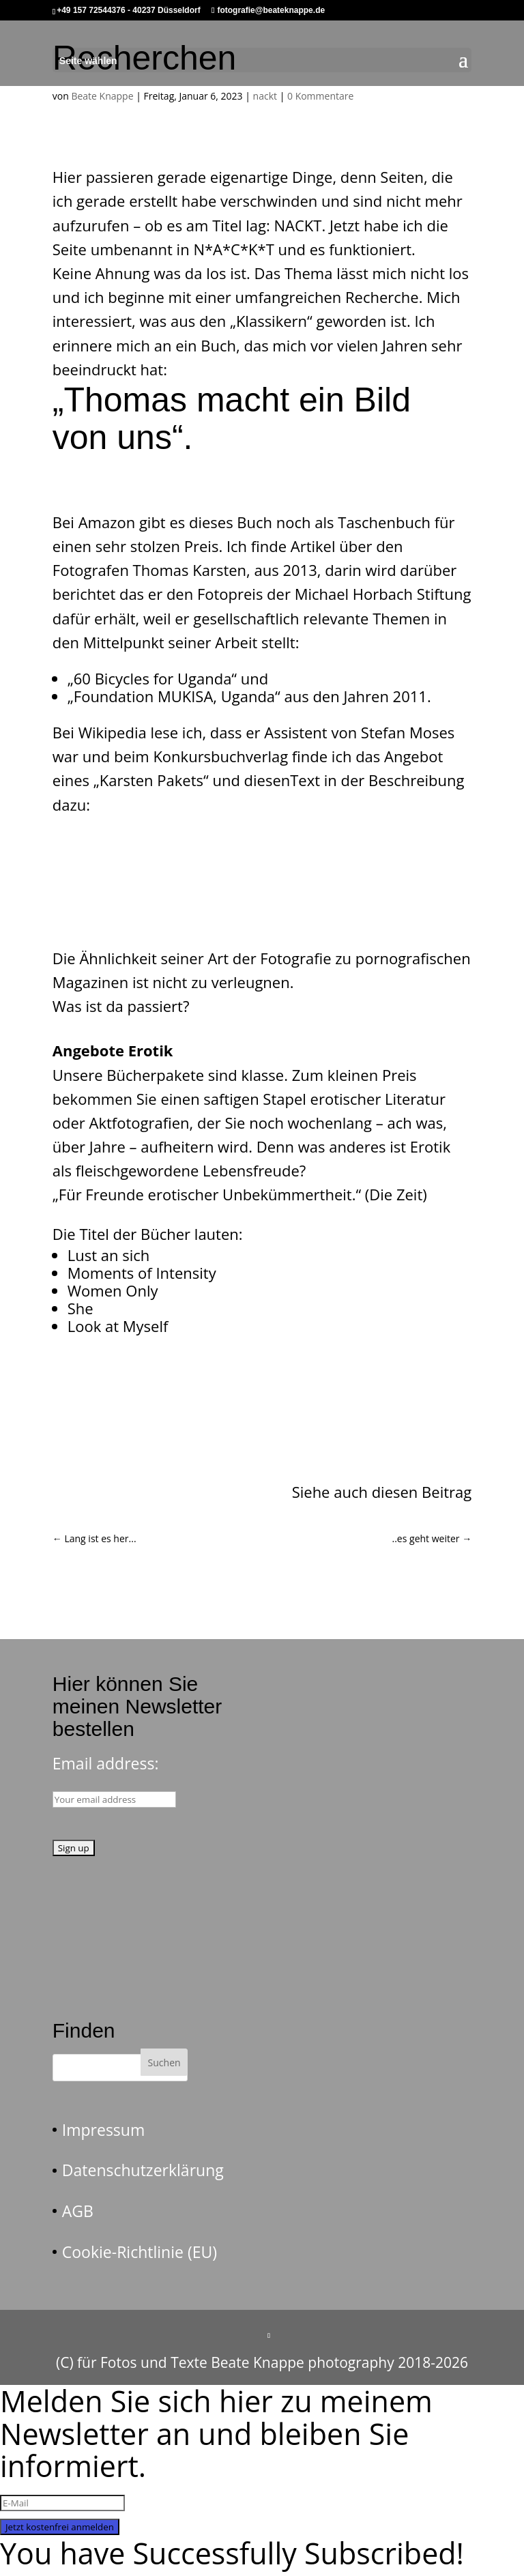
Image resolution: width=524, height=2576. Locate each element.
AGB (77, 2211)
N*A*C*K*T (233, 249)
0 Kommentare (320, 95)
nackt (265, 95)
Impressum (103, 2130)
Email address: (106, 1763)
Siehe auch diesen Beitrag (382, 1491)
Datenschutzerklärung (143, 2170)
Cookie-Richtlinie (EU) (139, 2252)
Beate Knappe (102, 95)
